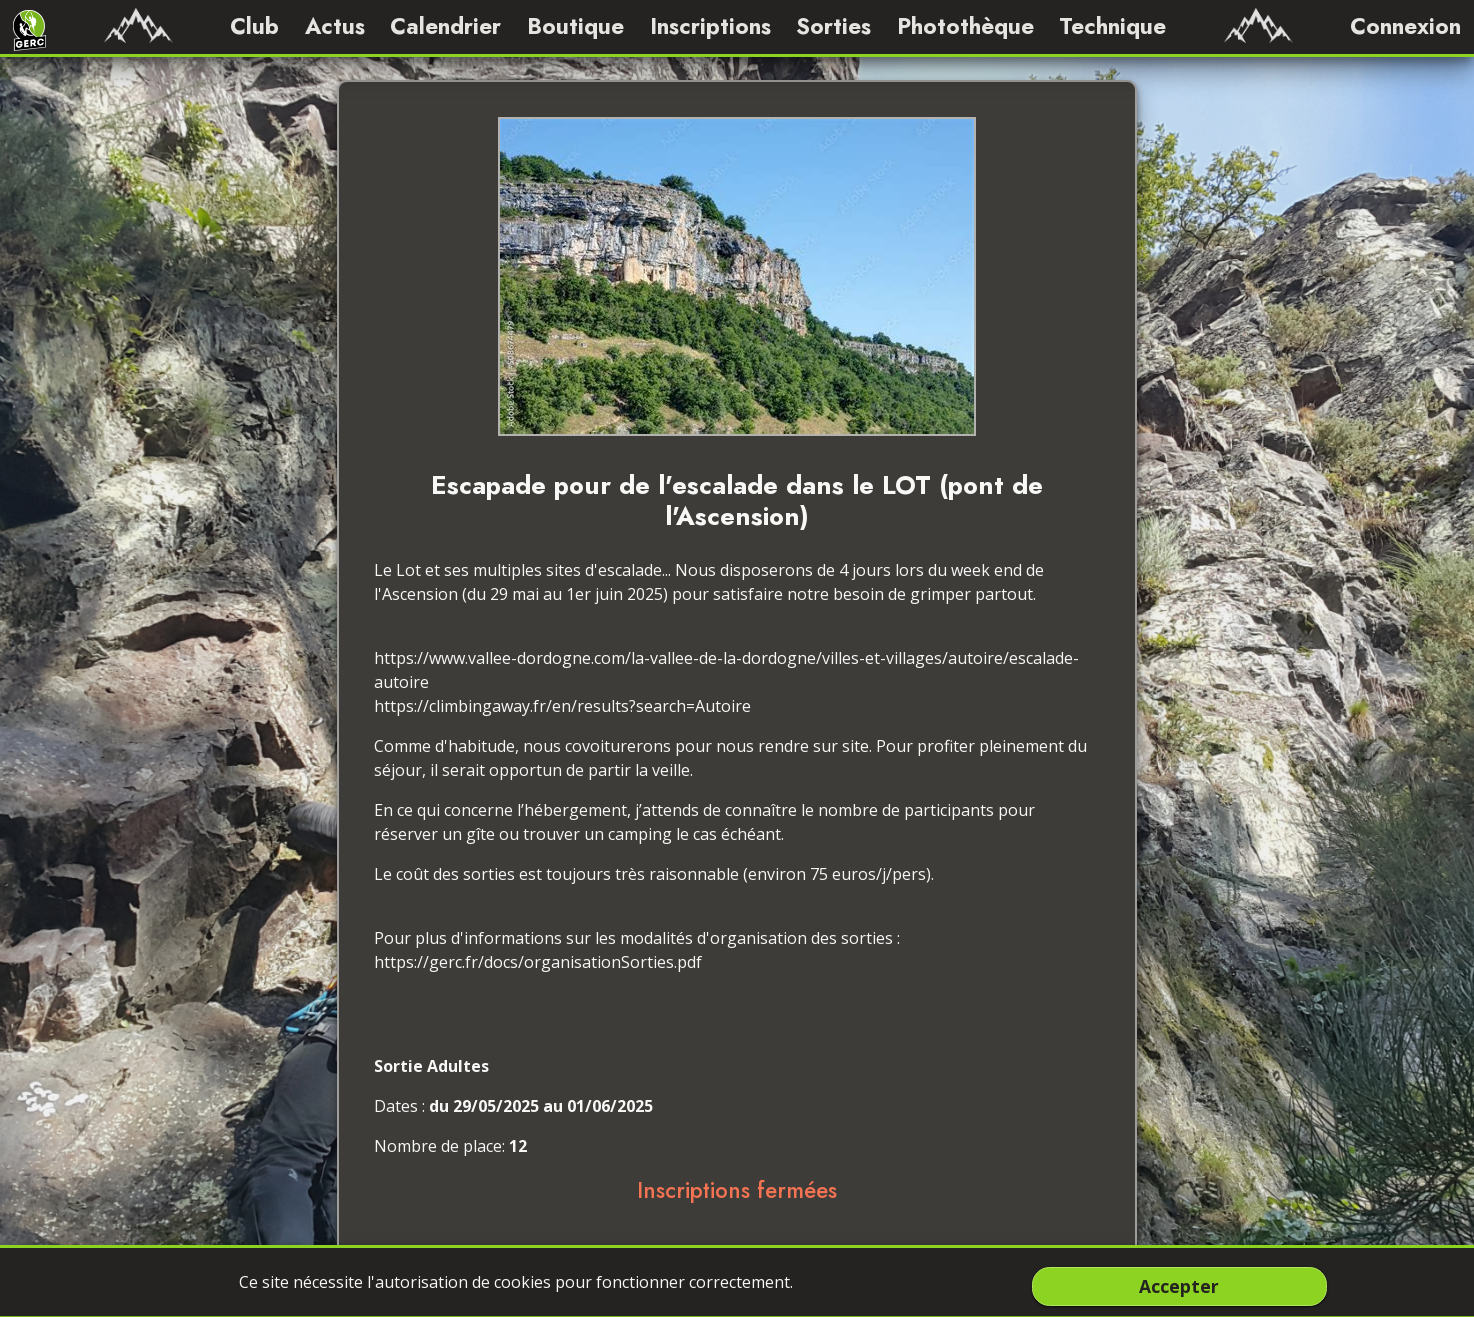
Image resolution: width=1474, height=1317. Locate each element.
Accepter (1179, 1286)
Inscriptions (710, 26)
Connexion (1405, 26)
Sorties (833, 26)
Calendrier (445, 26)
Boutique (575, 26)
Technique (1112, 26)
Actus (335, 26)
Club (254, 26)
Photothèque (965, 26)
